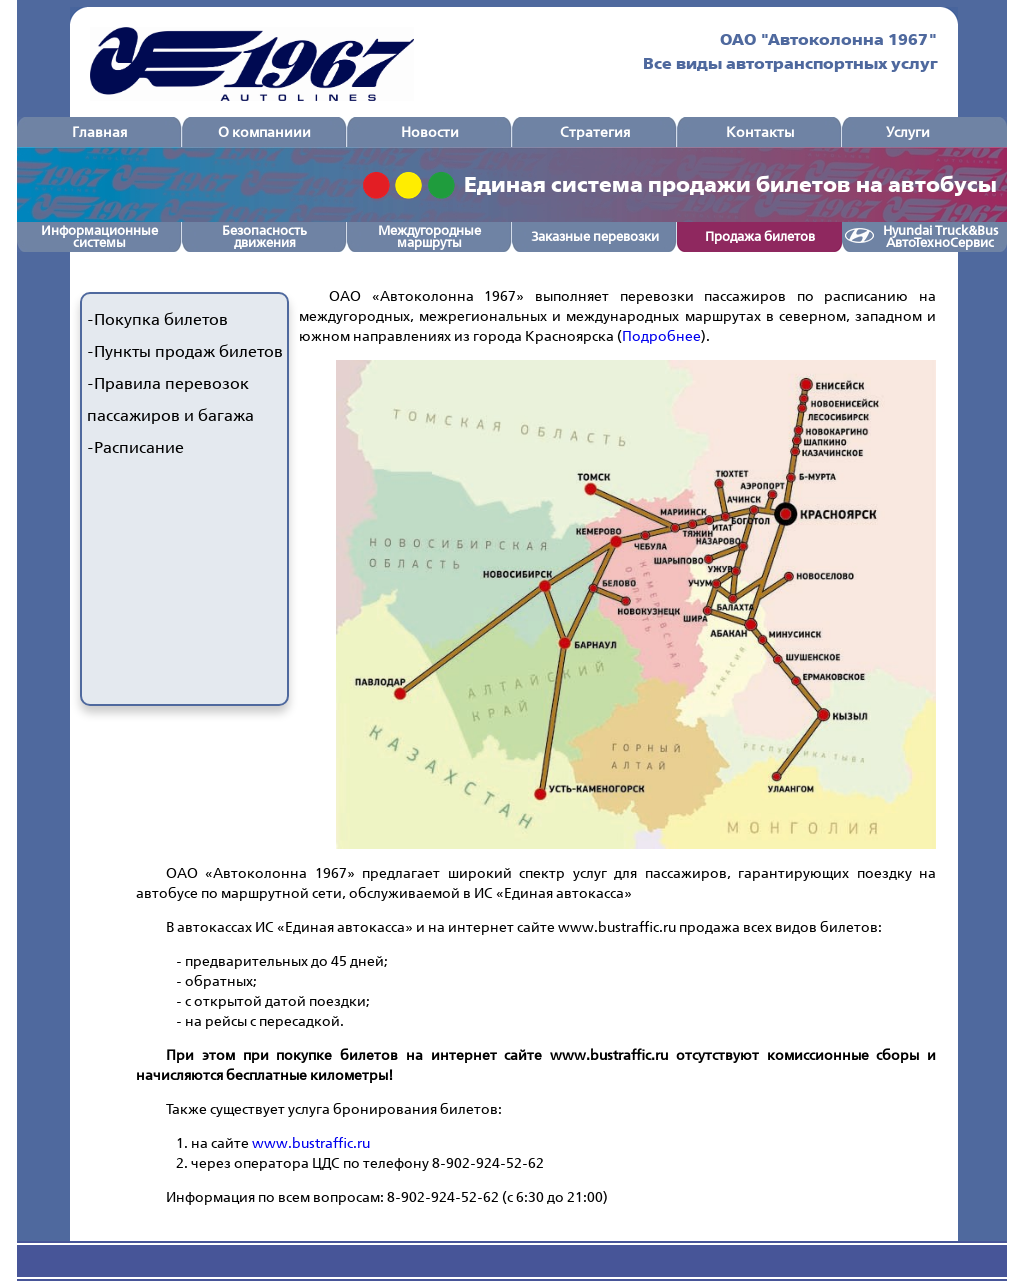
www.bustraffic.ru (311, 1142)
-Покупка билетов (157, 319)
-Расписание (135, 447)
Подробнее (661, 335)
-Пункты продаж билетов (185, 351)
